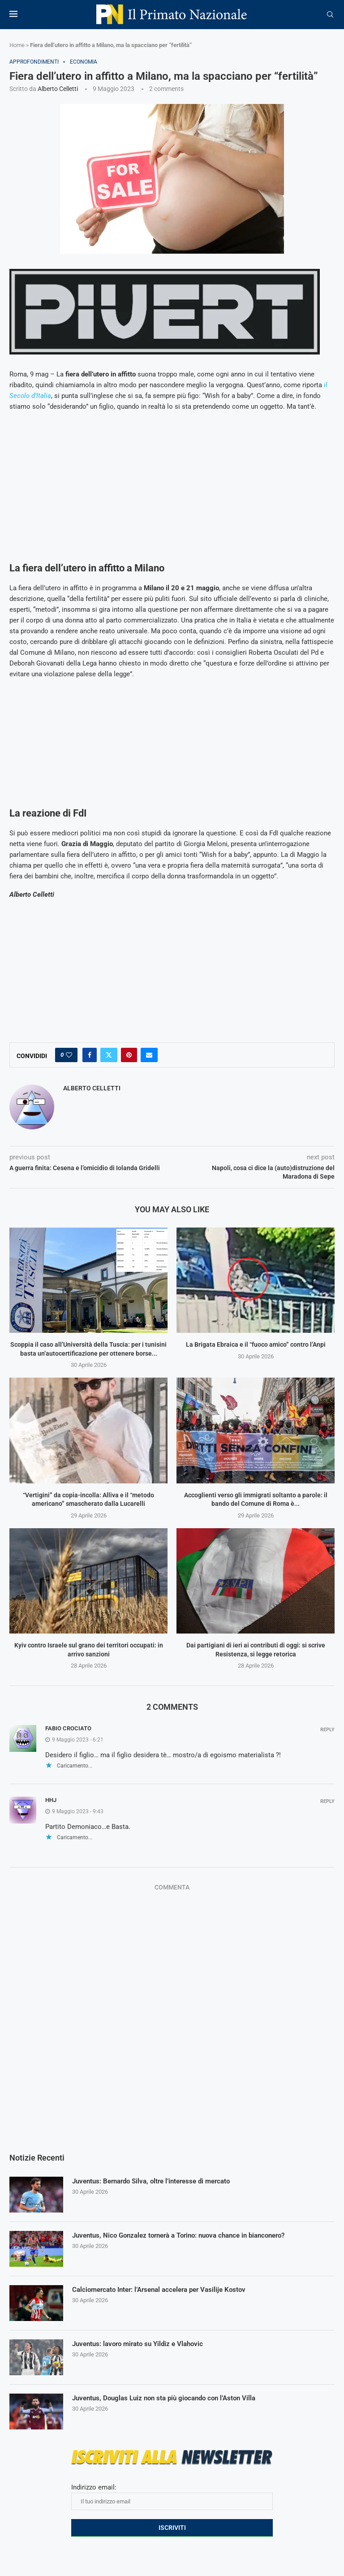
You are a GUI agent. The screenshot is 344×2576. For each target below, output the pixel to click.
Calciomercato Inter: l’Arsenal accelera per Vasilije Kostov (165, 2290)
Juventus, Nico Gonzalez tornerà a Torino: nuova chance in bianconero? (187, 2235)
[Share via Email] (149, 1055)
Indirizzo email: (172, 2496)
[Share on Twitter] (108, 1055)
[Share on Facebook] (89, 1055)
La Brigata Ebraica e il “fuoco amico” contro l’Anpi (256, 1344)
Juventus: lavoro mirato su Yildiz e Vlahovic (142, 2344)
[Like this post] (69, 1055)
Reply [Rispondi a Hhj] (327, 1801)
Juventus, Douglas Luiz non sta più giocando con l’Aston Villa (170, 2398)
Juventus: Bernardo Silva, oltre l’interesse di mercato (157, 2181)
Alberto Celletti (58, 88)
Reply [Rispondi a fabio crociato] (327, 1729)
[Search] (330, 14)
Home (17, 45)
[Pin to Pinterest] (129, 1055)
